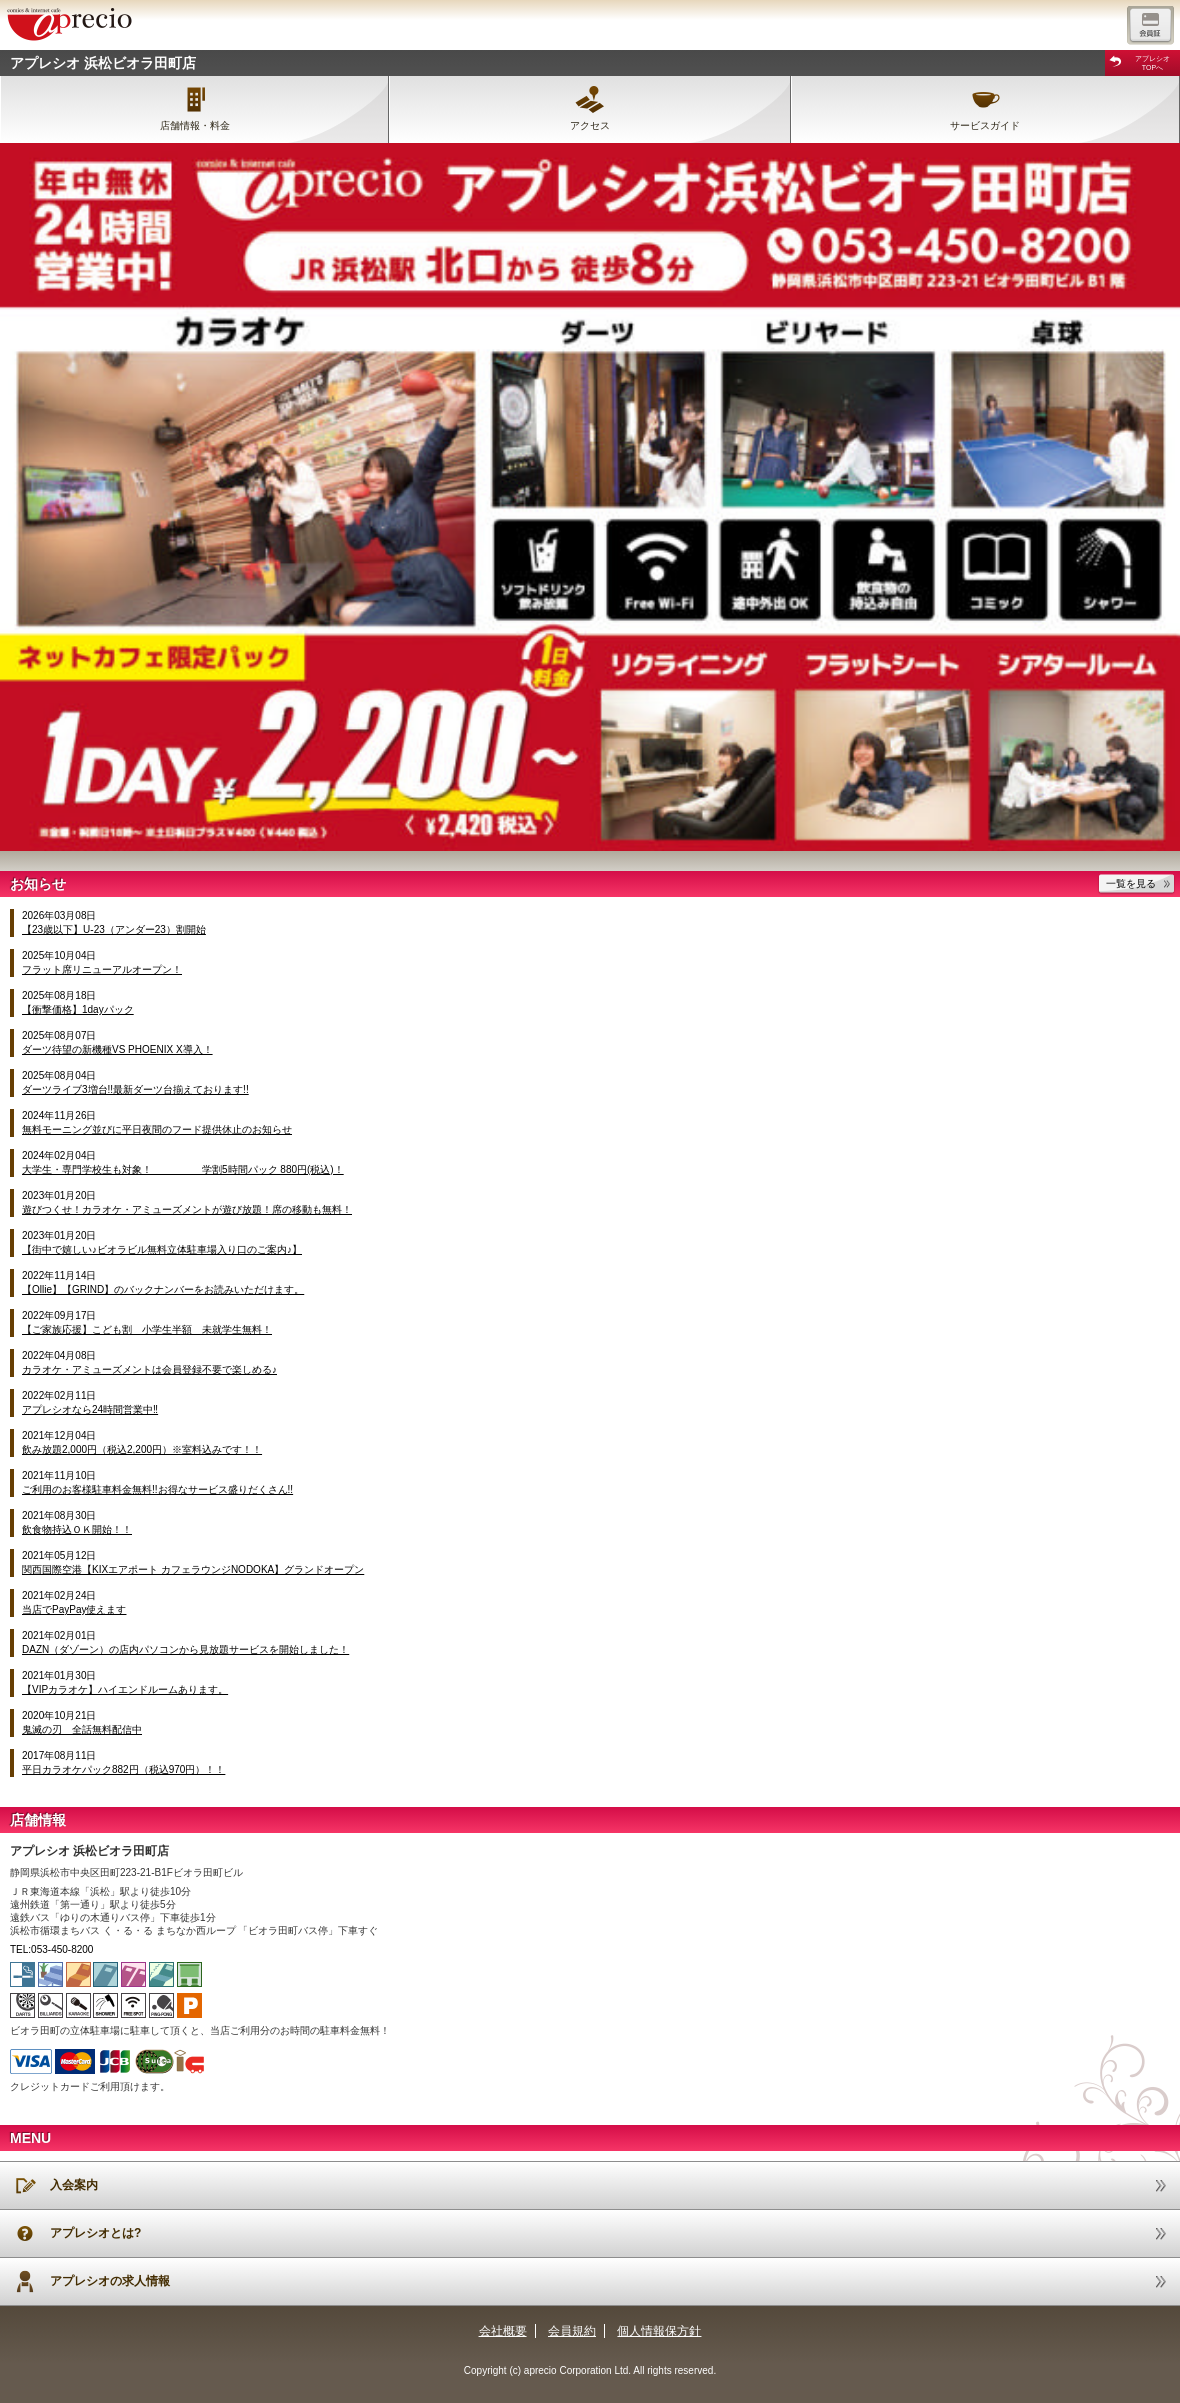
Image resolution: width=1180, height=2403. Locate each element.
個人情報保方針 (659, 2331)
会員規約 (572, 2331)
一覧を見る (1131, 883)
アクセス (590, 125)
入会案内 (74, 2185)
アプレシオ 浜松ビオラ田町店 (103, 63)
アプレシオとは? (95, 2233)
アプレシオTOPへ (1152, 63)
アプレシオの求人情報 (110, 2281)
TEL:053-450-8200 (51, 1949)
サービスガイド (985, 125)
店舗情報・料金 (195, 125)
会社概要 (503, 2331)
